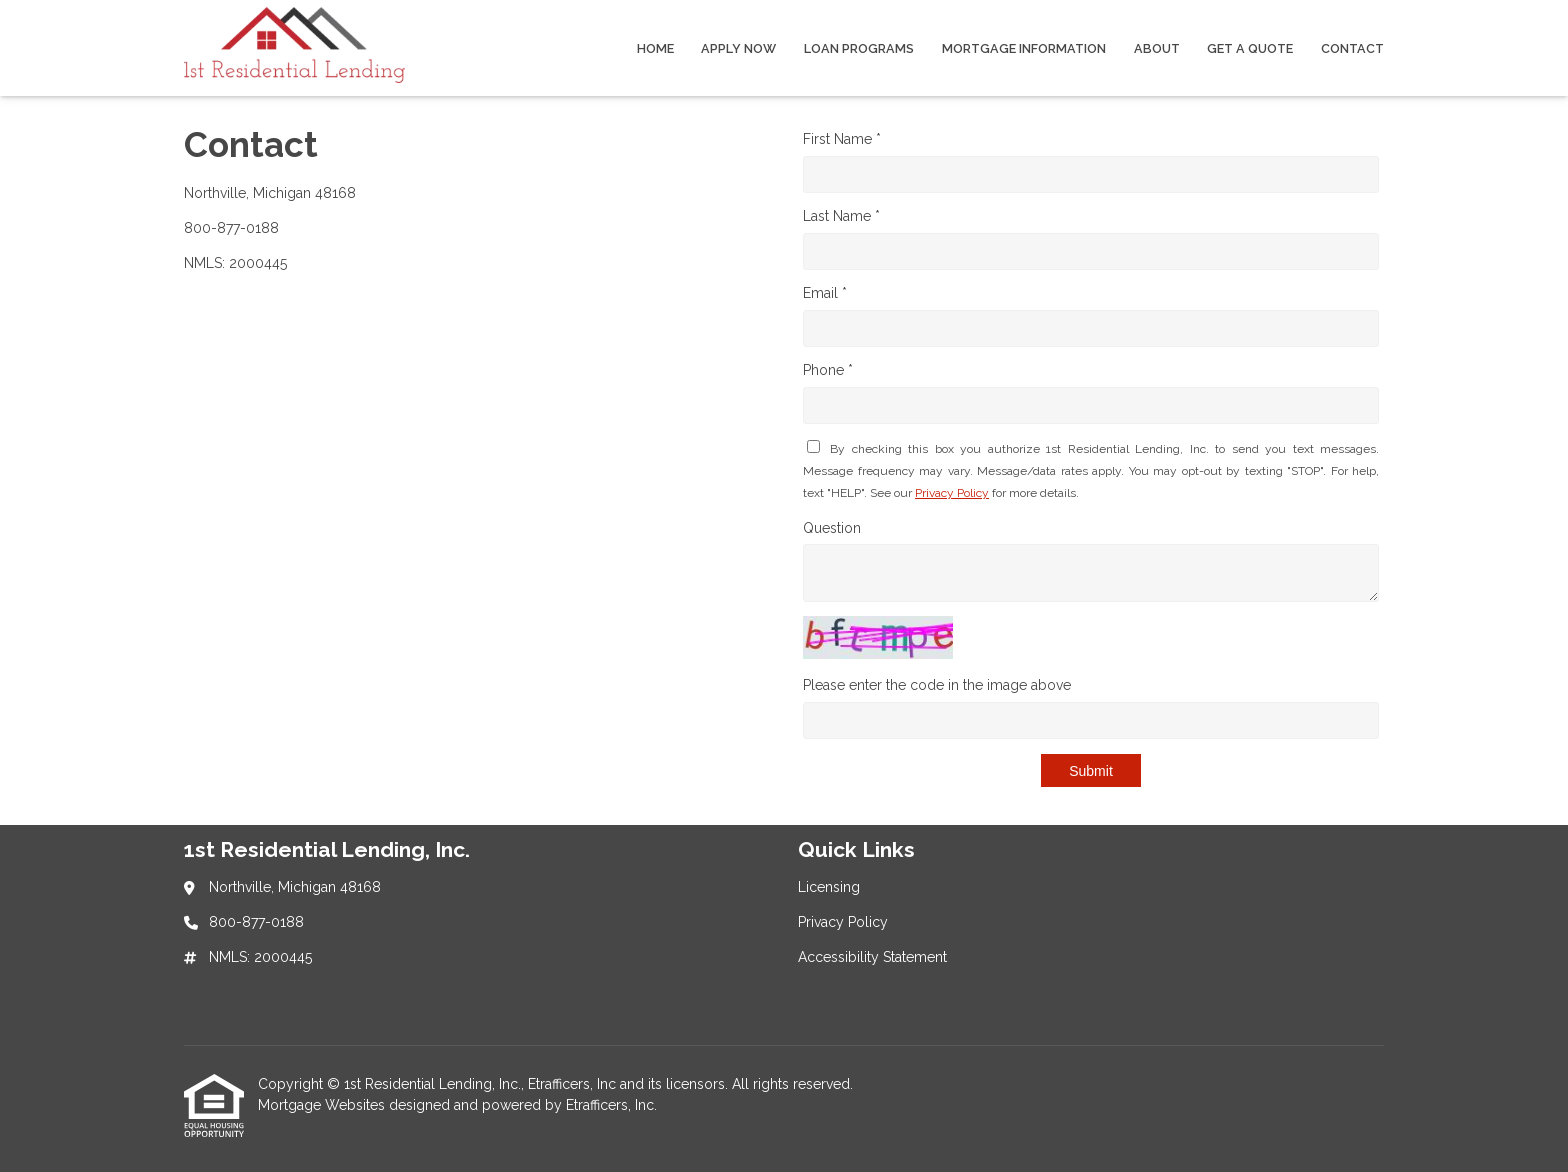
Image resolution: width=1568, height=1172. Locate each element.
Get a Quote (1250, 48)
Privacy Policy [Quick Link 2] (843, 922)
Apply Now (738, 48)
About (1157, 48)
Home (655, 48)
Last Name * (841, 216)
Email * (825, 293)
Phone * (828, 370)
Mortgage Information (1024, 48)
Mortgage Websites (323, 1105)
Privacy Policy (952, 493)
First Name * (842, 139)
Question (832, 528)
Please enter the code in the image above (937, 685)
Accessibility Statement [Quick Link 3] (872, 957)
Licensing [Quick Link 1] (829, 887)
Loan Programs (859, 48)
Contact (1352, 48)
